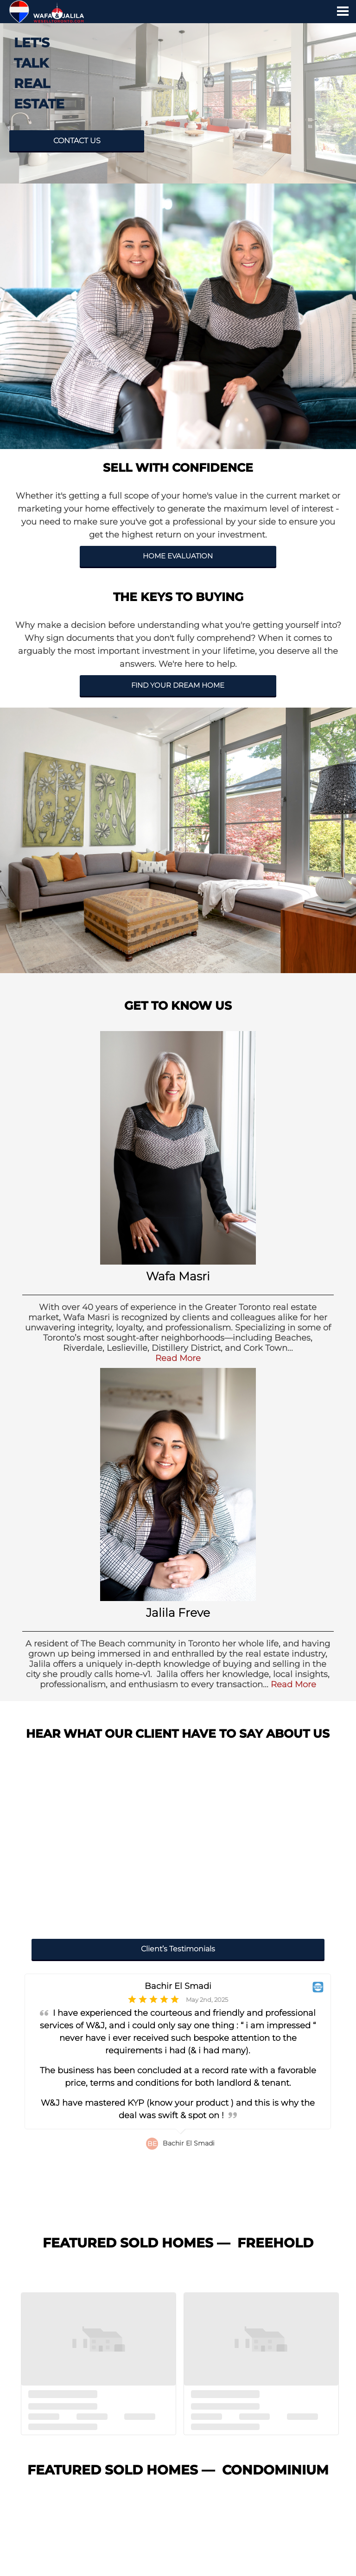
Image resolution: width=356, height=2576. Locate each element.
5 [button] (173, 2213)
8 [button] (203, 2213)
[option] (178, 2092)
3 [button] (152, 2213)
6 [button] (183, 2213)
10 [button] (224, 2213)
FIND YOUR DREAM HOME (177, 685)
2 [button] (142, 2213)
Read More (178, 1358)
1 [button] (132, 2213)
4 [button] (162, 2213)
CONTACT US (77, 140)
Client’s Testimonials (178, 1948)
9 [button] (213, 2213)
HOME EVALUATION (178, 555)
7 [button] (193, 2213)
